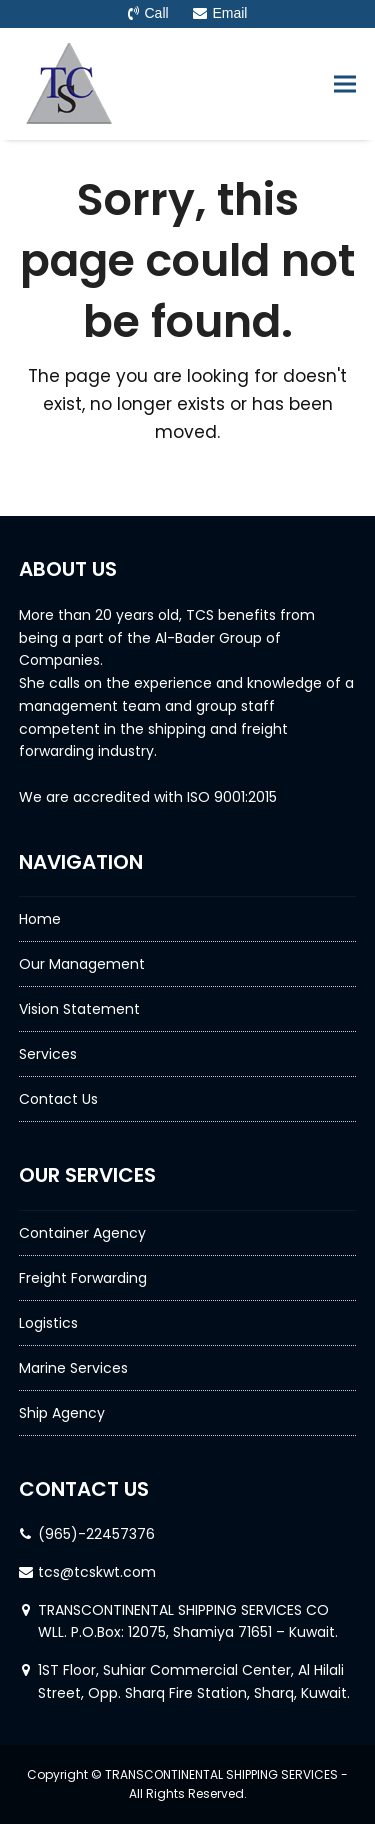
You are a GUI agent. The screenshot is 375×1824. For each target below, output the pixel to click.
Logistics (48, 1323)
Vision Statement (79, 1009)
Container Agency (82, 1233)
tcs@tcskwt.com (97, 1572)
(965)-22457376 (96, 1534)
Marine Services (73, 1368)
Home (40, 919)
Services (48, 1054)
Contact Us (58, 1099)
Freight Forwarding (83, 1278)
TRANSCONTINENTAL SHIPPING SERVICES (221, 1774)
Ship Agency (62, 1413)
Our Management (82, 964)
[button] (345, 83)
